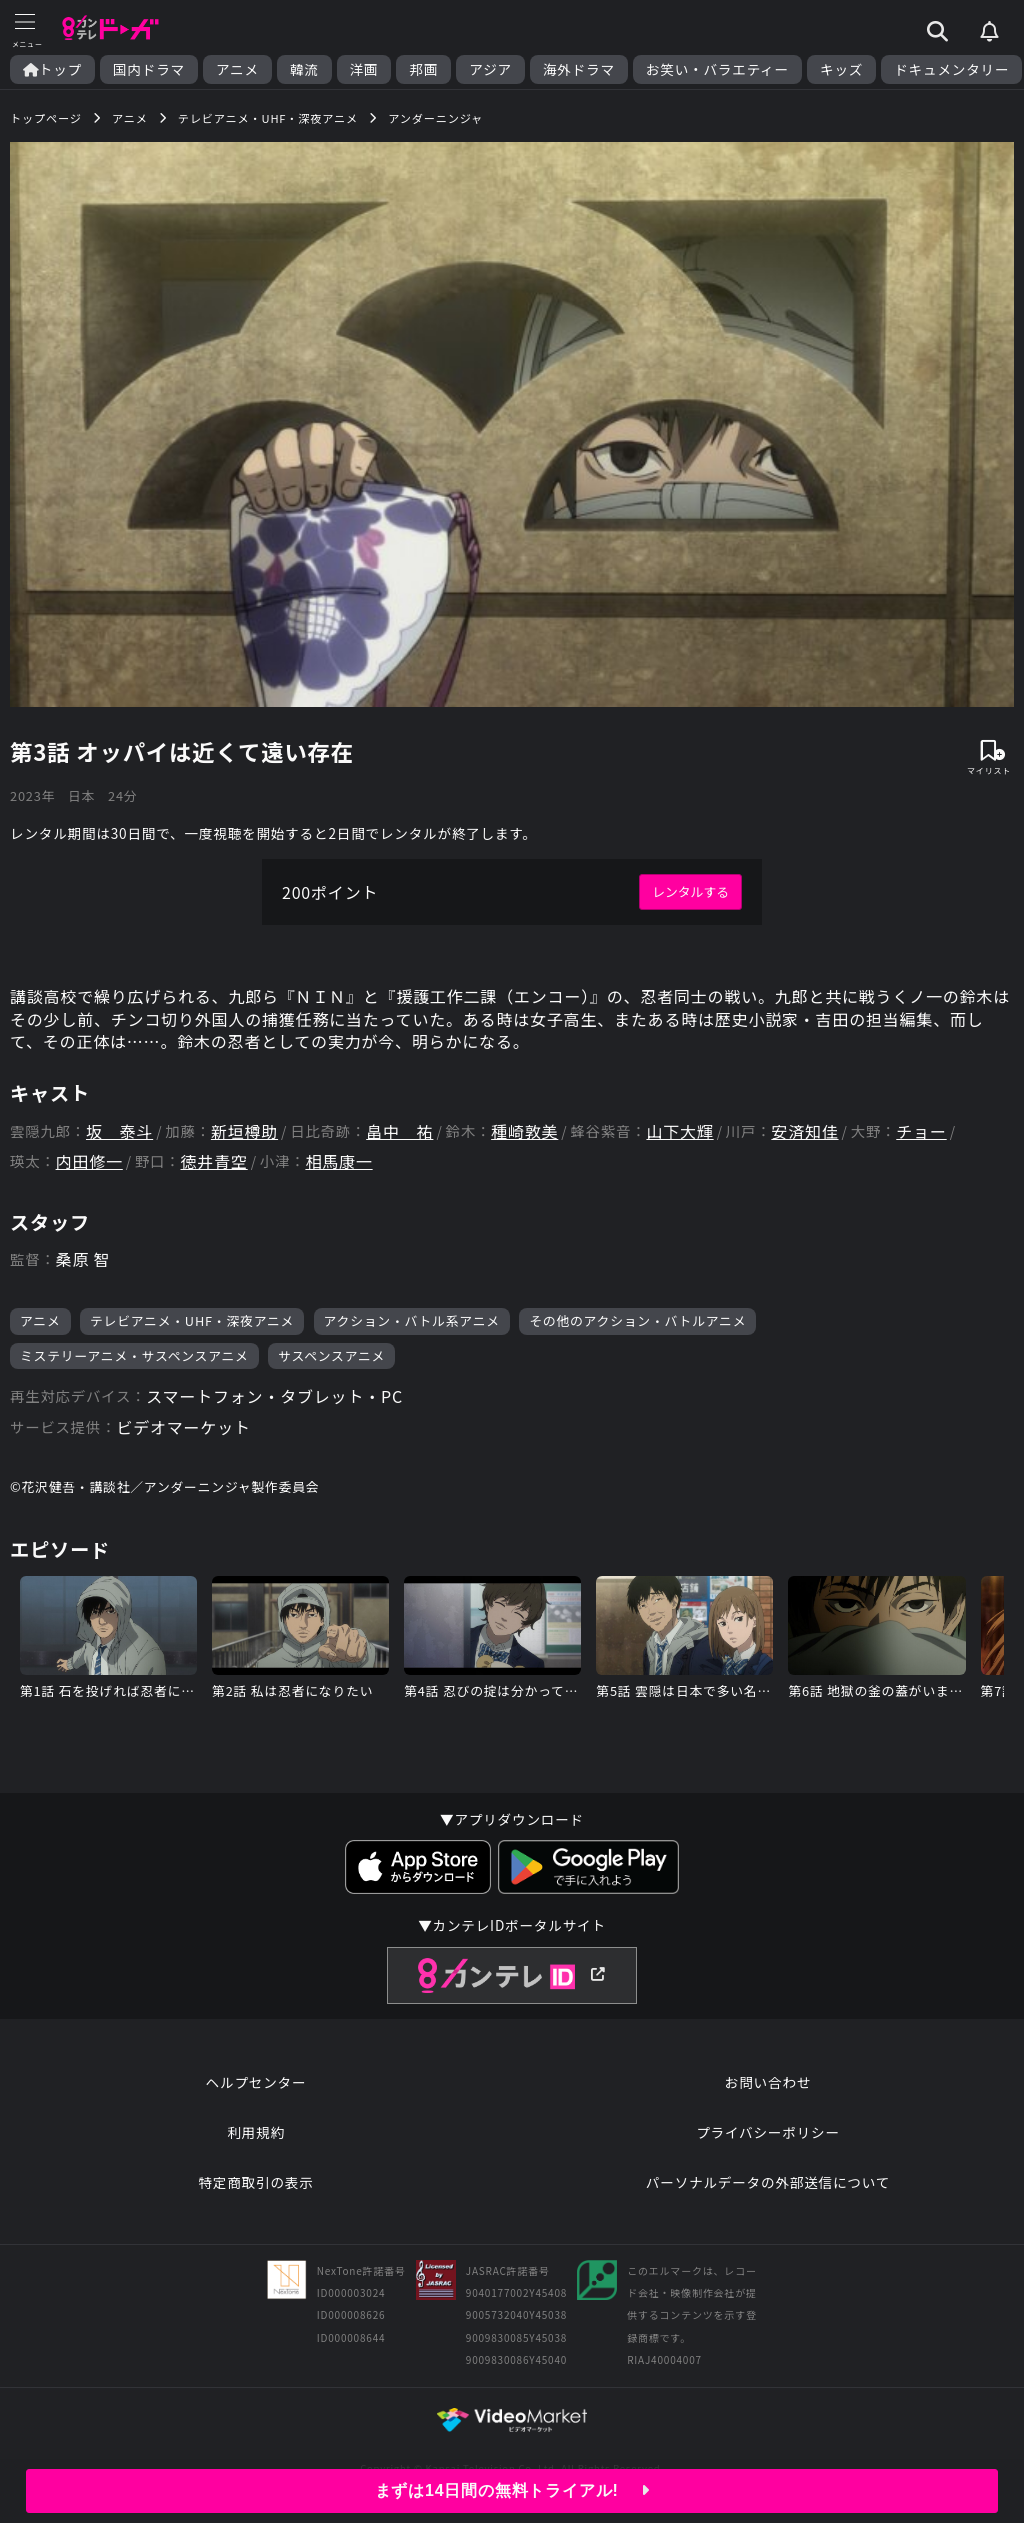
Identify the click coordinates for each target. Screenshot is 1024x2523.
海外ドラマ (579, 69)
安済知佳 (804, 1131)
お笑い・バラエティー (717, 69)
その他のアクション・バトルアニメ (637, 1320)
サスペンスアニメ (331, 1355)
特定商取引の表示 (255, 2182)
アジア (490, 69)
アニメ (237, 69)
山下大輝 (679, 1131)
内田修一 (89, 1161)
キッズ (841, 69)
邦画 (423, 69)
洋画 (364, 69)
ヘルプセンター (256, 2082)
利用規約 (256, 2132)
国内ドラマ (149, 69)
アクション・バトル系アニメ (412, 1320)
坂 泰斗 (119, 1131)
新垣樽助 (244, 1131)
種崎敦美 (524, 1131)
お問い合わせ (768, 2082)
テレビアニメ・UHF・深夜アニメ (192, 1320)
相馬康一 (338, 1161)
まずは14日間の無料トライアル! (512, 2490)
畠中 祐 (399, 1131)
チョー (921, 1131)
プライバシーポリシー (768, 2132)
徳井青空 (214, 1161)
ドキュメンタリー (951, 69)
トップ (52, 69)
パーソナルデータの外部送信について (768, 2182)
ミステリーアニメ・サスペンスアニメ (134, 1355)
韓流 (304, 69)
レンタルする (690, 891)
